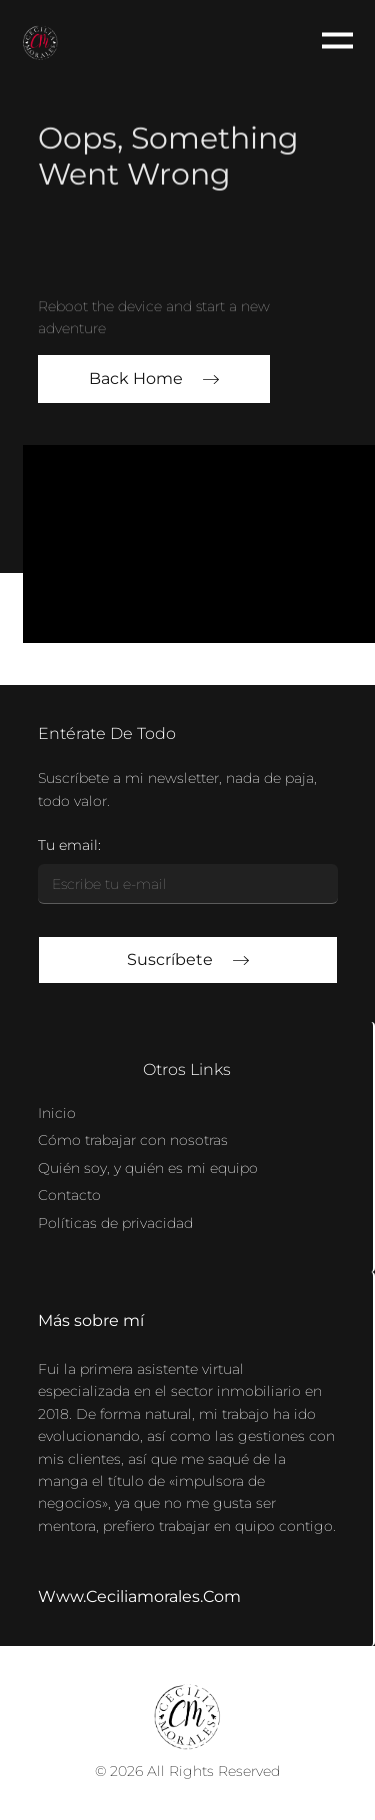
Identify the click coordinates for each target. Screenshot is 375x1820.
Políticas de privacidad (115, 1223)
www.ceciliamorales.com (139, 1596)
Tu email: (69, 845)
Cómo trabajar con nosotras (133, 1140)
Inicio (57, 1113)
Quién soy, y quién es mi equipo (148, 1168)
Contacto (69, 1195)
